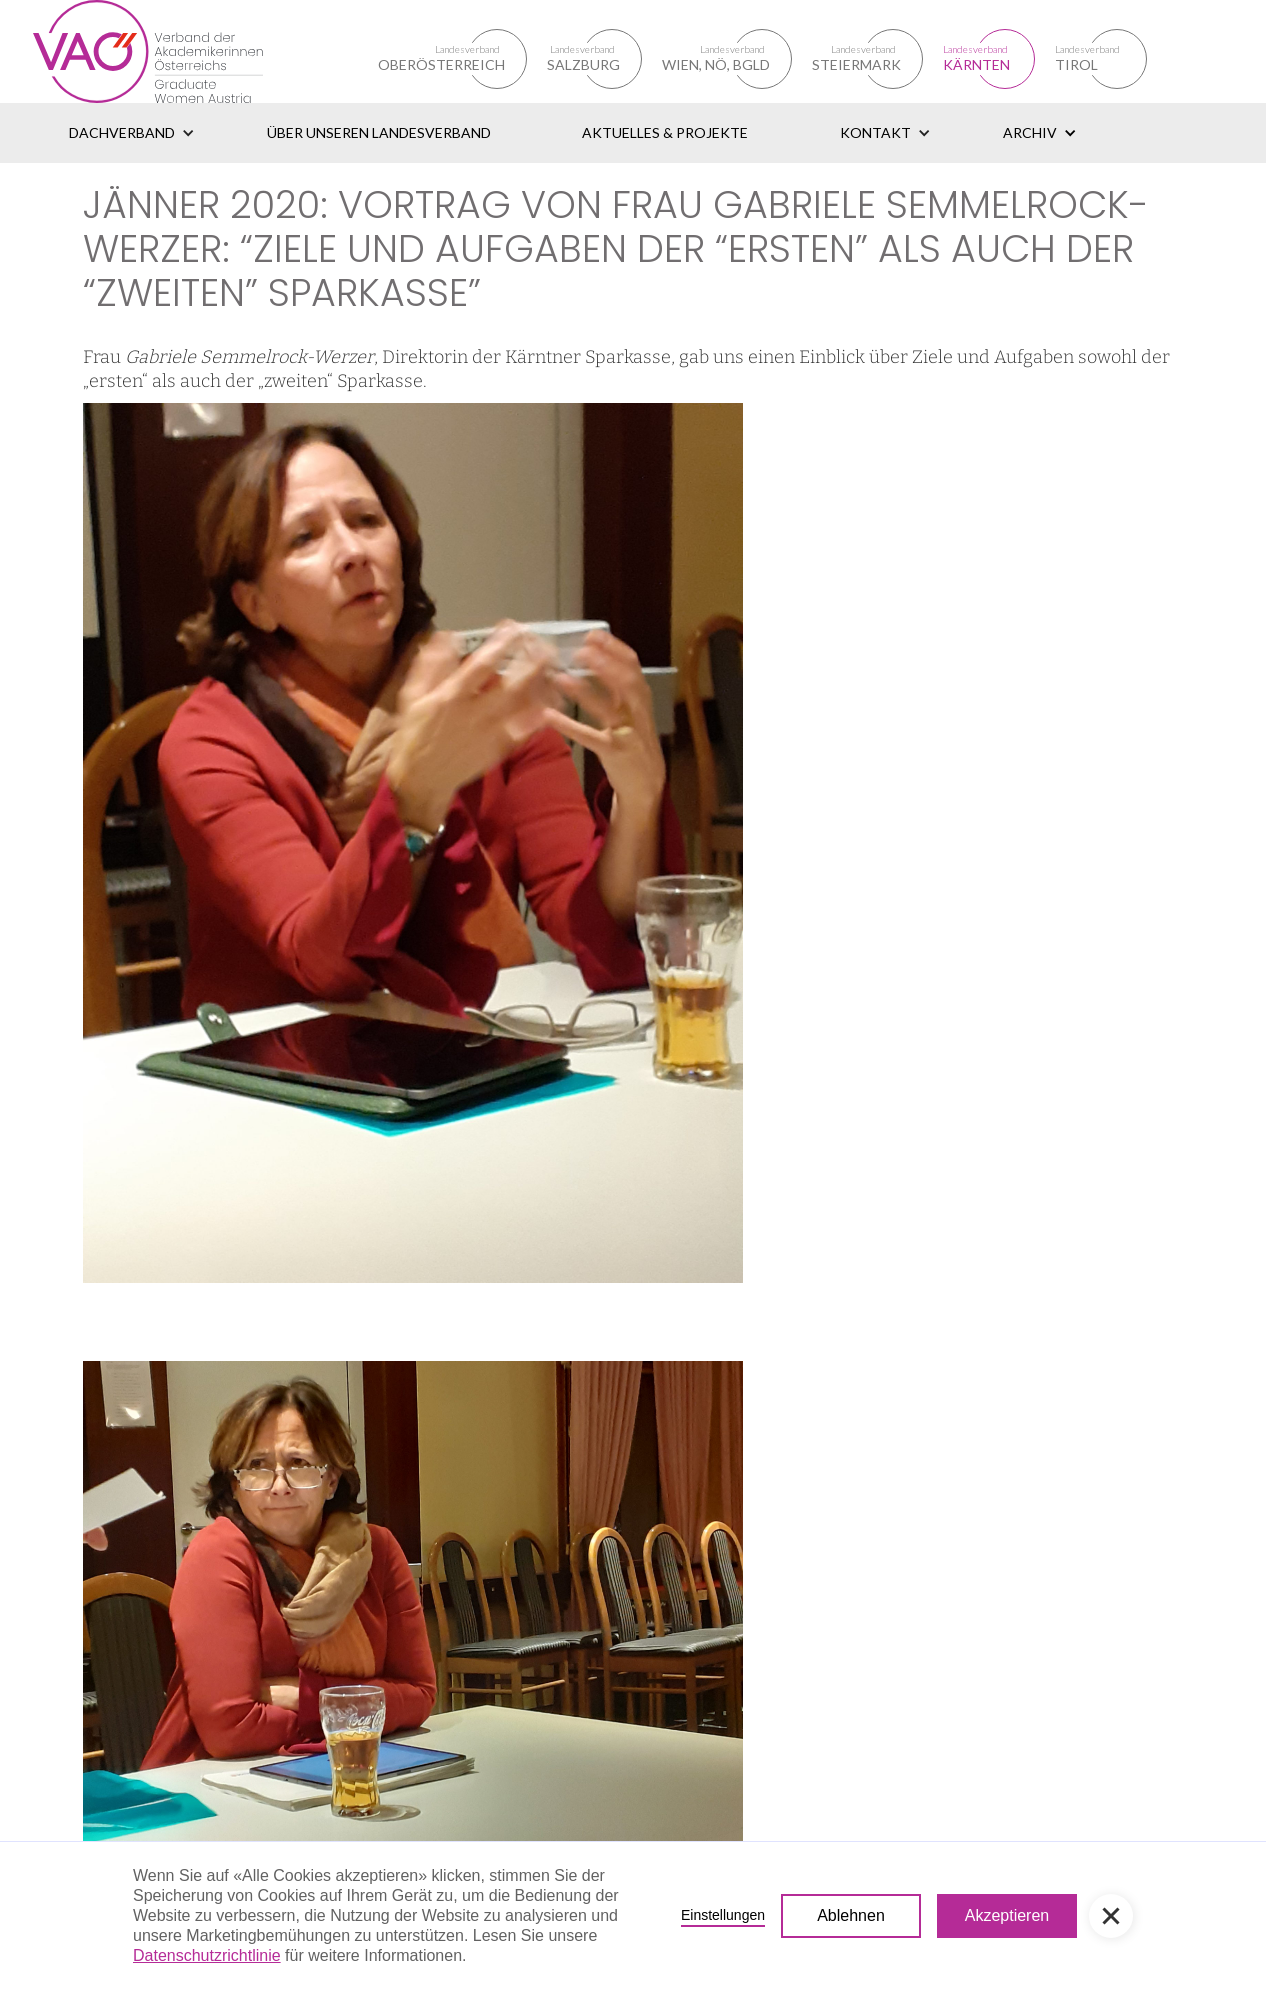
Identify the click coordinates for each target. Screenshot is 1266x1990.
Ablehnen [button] (851, 1915)
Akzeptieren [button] (1007, 1915)
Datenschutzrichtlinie (207, 1955)
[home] (172, 51)
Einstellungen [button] (723, 1915)
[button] (132, 133)
